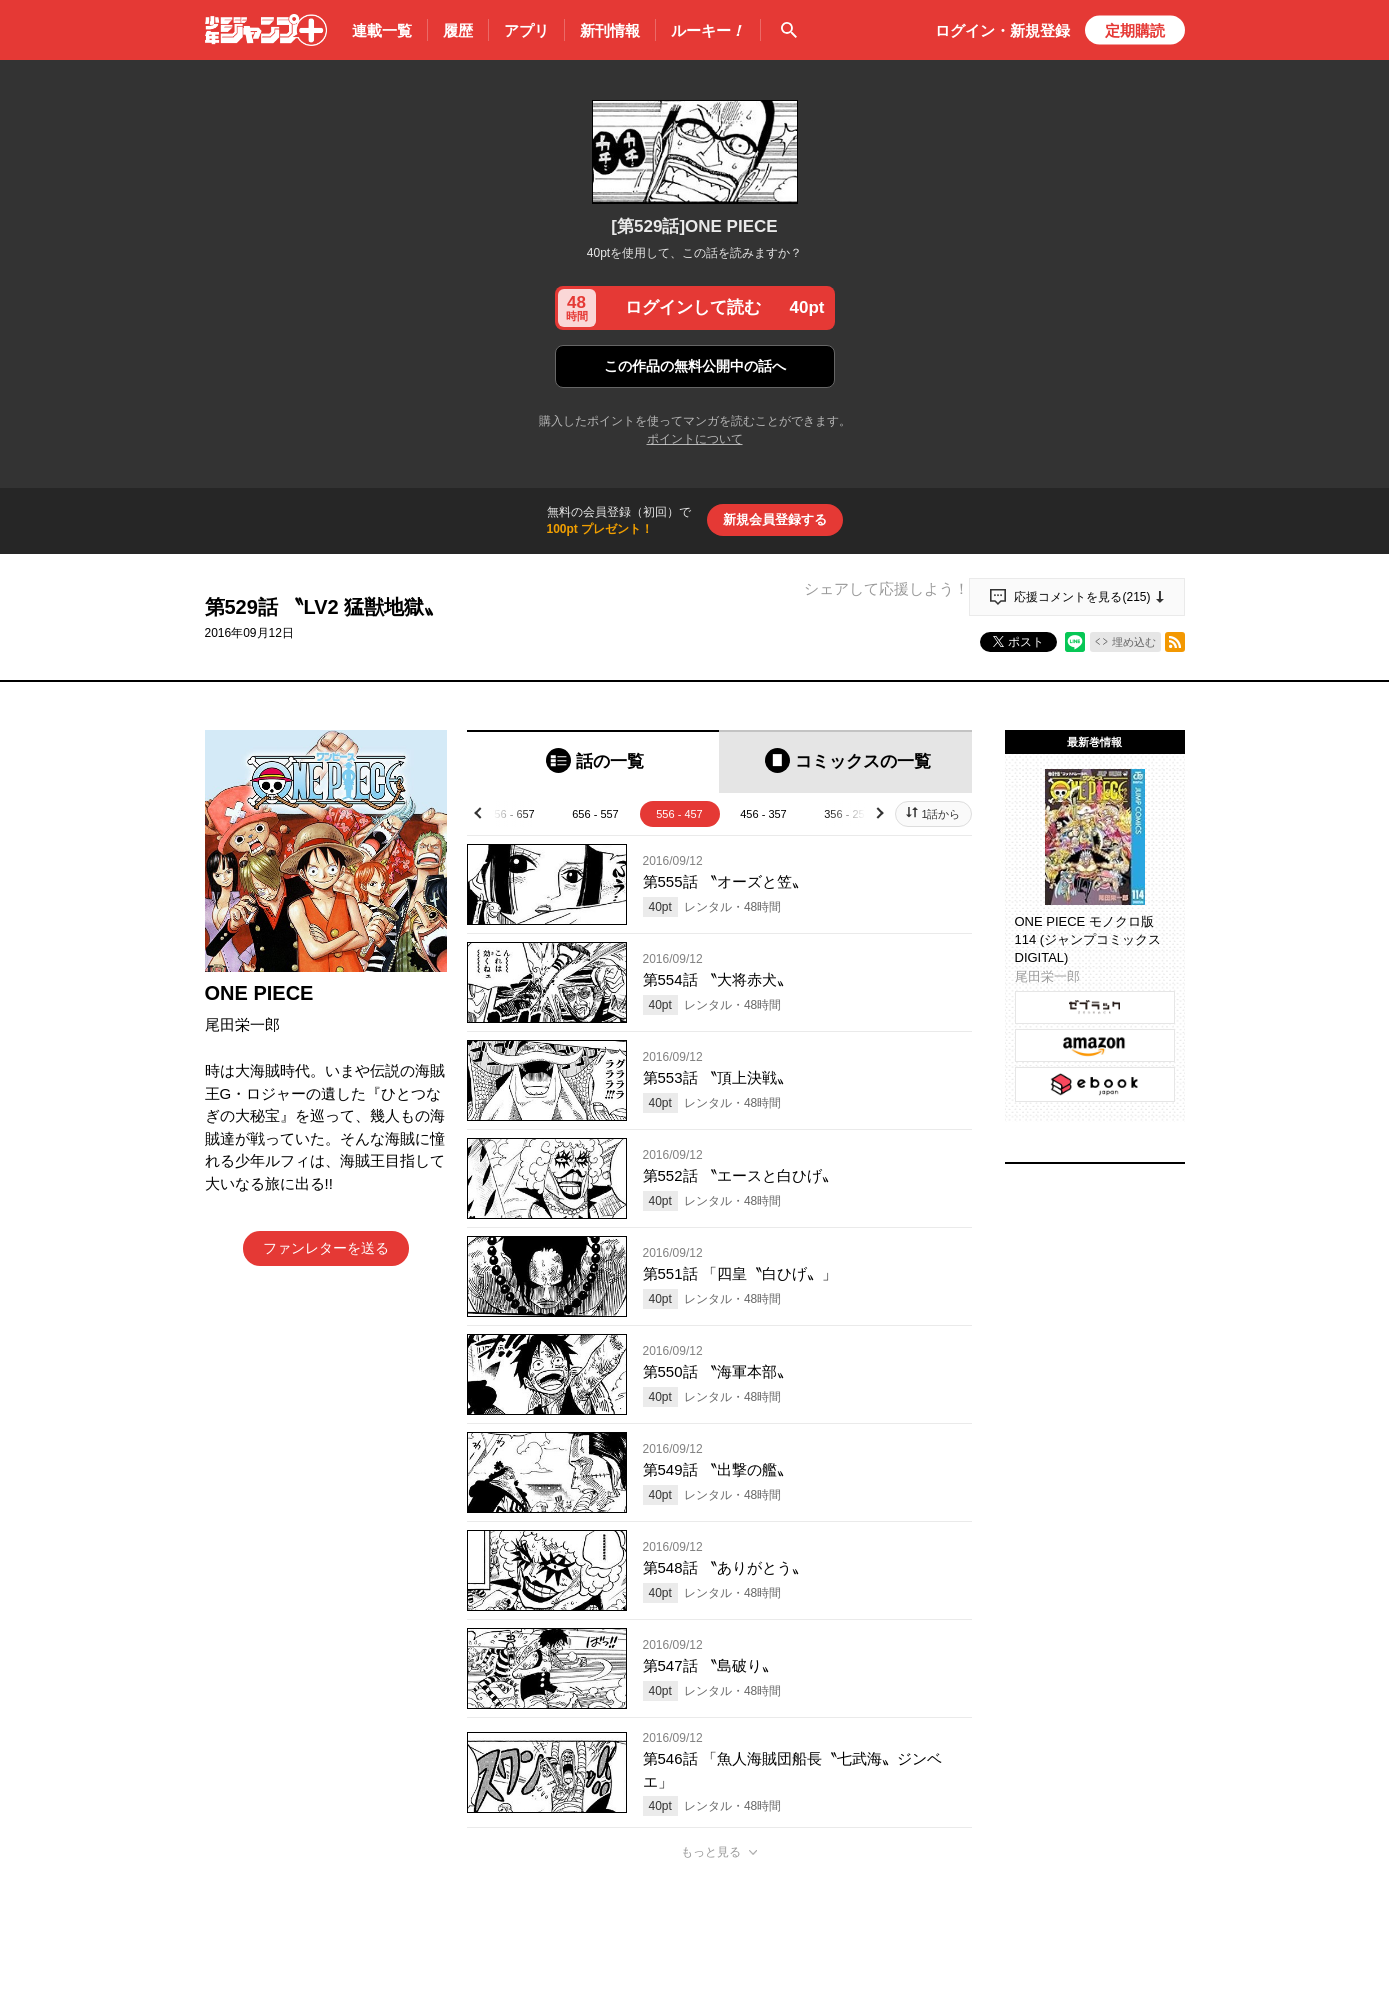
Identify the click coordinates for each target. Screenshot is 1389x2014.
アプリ (526, 30)
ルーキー (708, 31)
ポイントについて (695, 439)
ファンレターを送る (326, 1248)
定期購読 (1135, 30)
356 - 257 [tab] (847, 814)
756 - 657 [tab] (511, 814)
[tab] (593, 761)
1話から (940, 814)
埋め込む (1134, 642)
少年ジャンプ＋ (266, 30)
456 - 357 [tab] (763, 814)
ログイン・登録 (1002, 30)
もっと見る (711, 1852)
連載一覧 (382, 30)
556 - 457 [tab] (679, 814)
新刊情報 (610, 30)
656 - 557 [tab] (595, 814)
